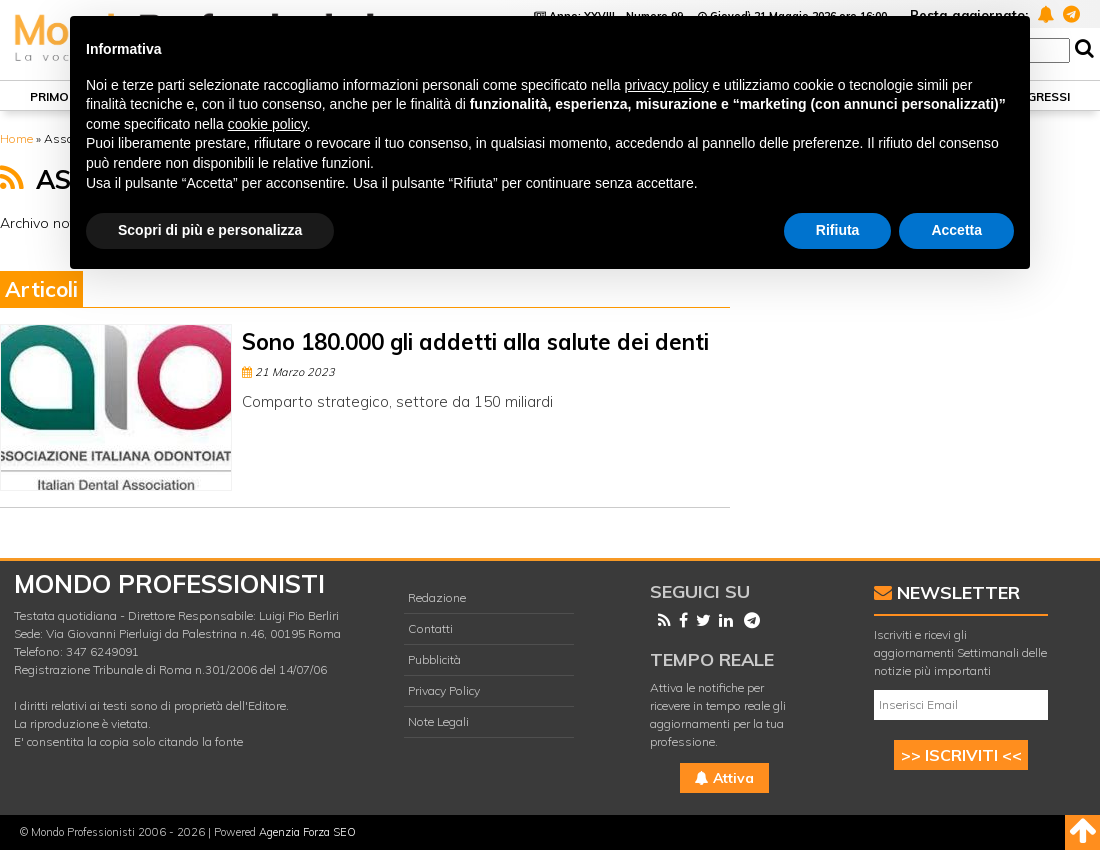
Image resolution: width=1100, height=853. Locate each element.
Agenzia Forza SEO (307, 832)
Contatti (430, 628)
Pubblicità (434, 659)
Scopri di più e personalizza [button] (210, 230)
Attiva (724, 778)
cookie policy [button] (267, 124)
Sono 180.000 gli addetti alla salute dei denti (475, 342)
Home (16, 138)
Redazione (437, 597)
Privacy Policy (444, 690)
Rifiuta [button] (838, 230)
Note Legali (438, 721)
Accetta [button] (956, 230)
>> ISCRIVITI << (961, 755)
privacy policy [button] (667, 85)
